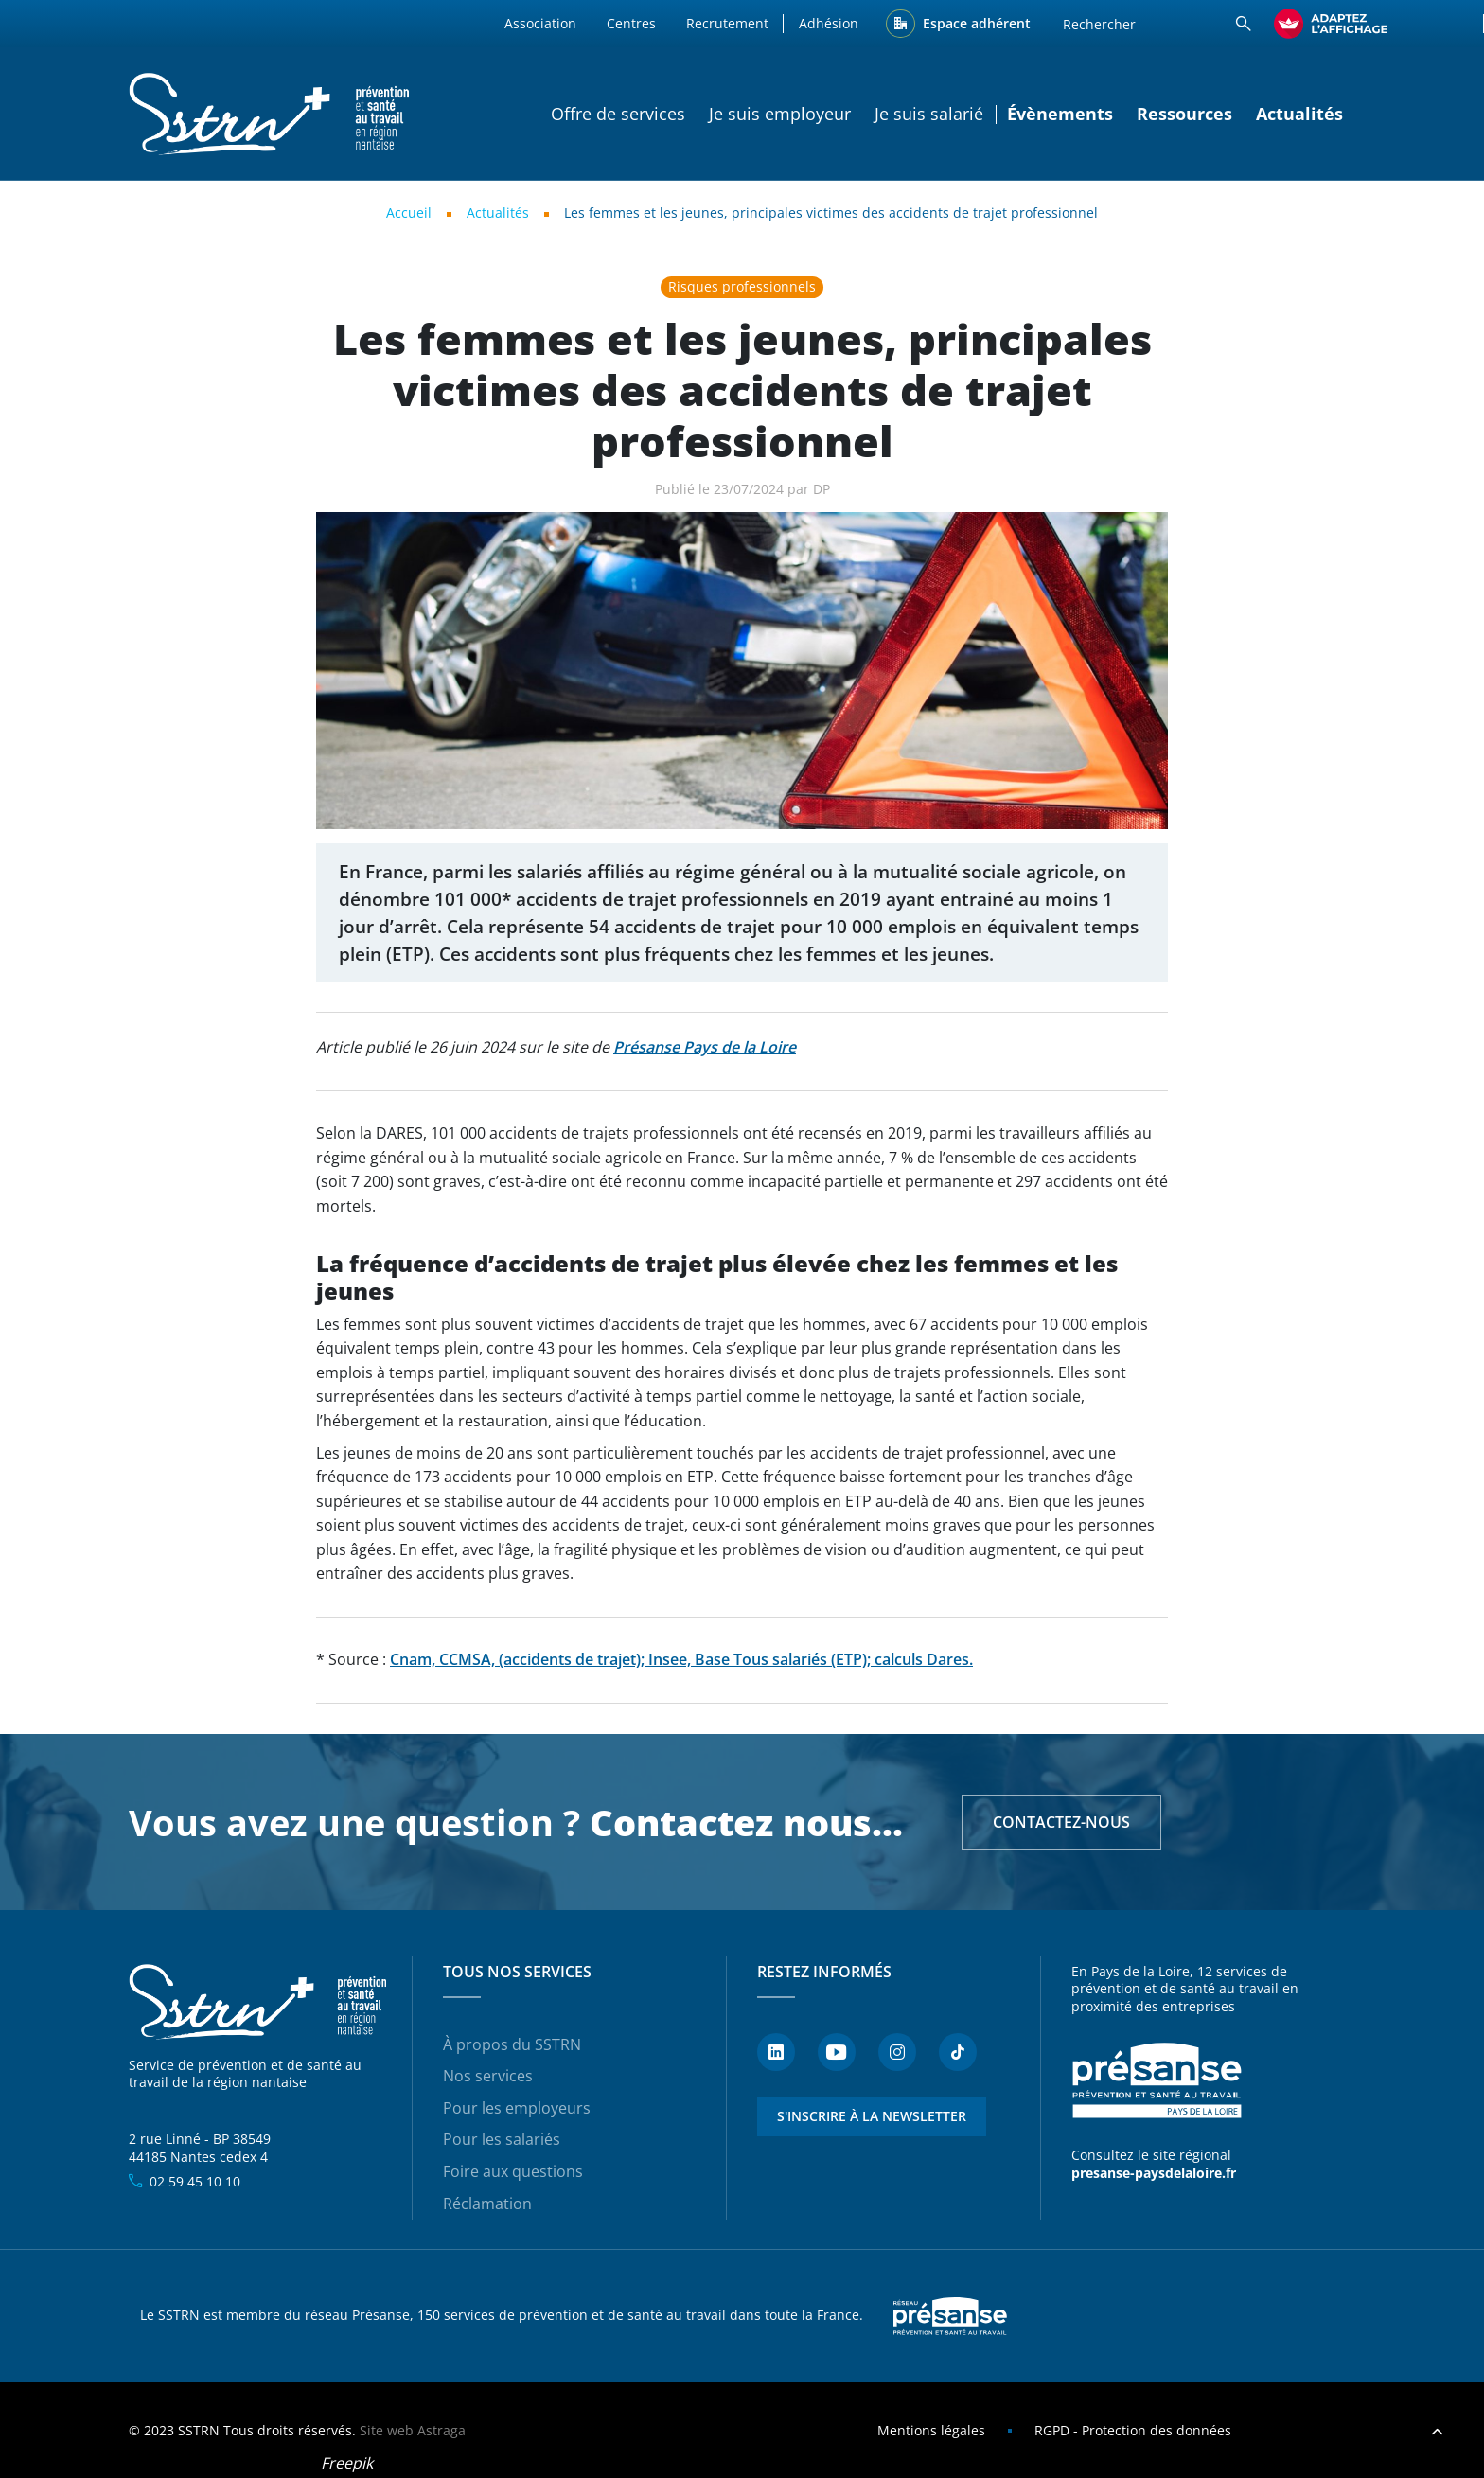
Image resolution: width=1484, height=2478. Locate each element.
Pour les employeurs (517, 2107)
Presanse (950, 2316)
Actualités (1299, 113)
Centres (631, 23)
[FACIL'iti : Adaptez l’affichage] (1330, 24)
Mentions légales (931, 2430)
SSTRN (259, 2002)
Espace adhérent (977, 23)
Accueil (409, 212)
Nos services (488, 2075)
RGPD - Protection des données (1132, 2430)
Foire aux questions (513, 2171)
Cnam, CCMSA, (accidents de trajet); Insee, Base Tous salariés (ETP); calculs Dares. (681, 1659)
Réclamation (487, 2203)
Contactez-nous (1061, 1822)
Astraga (441, 2430)
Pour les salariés (501, 2139)
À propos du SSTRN (512, 2044)
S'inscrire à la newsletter (871, 2116)
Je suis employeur (780, 113)
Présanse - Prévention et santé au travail (1156, 2081)
